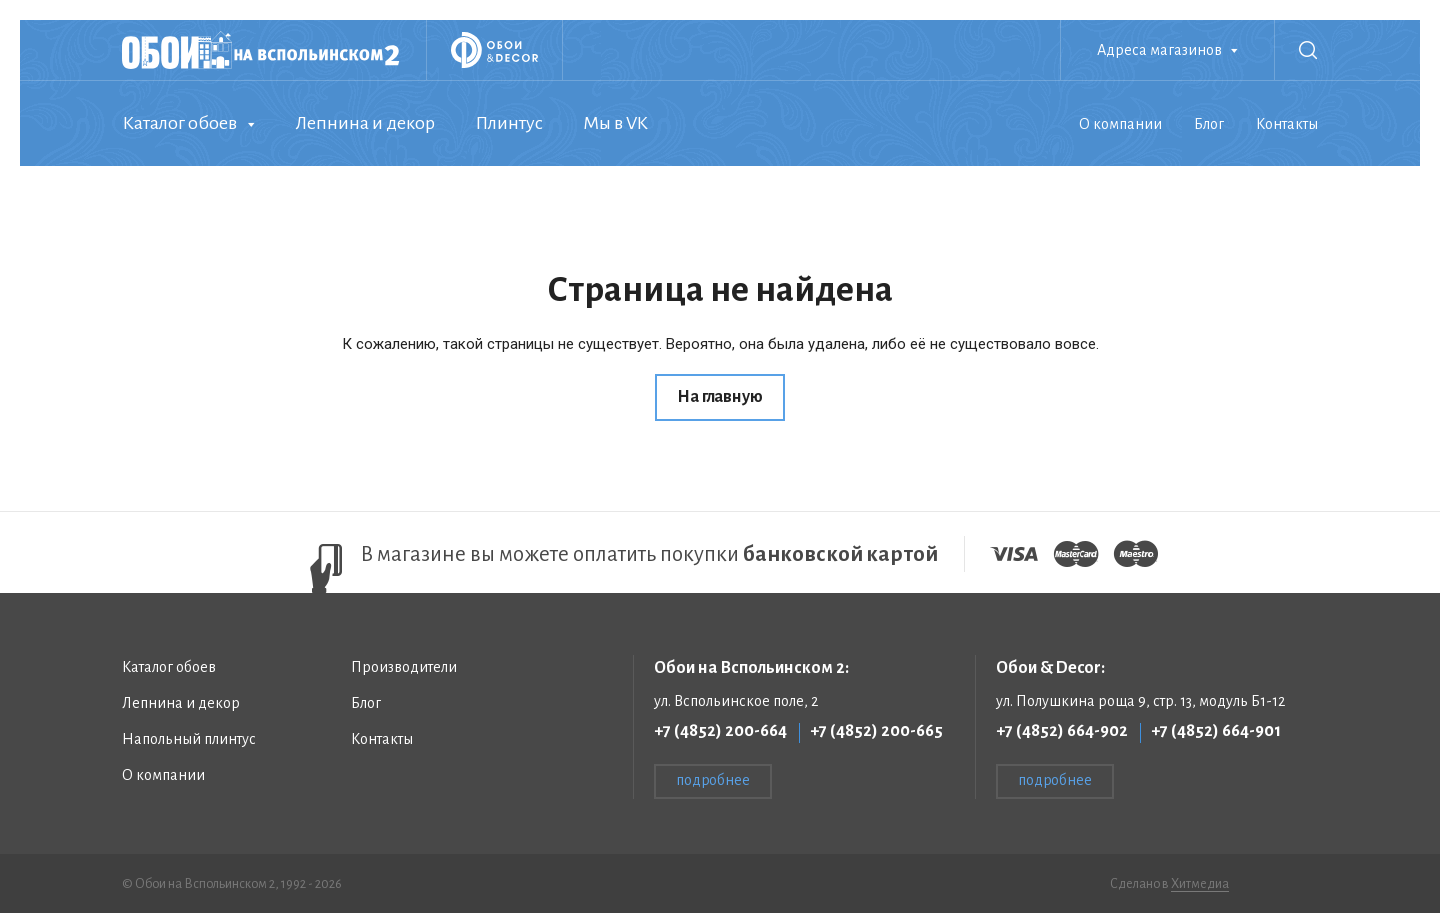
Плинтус (509, 123)
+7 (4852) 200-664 (720, 731)
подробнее (713, 780)
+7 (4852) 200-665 (876, 731)
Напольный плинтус (189, 739)
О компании (1120, 124)
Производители (404, 667)
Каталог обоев (179, 123)
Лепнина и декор (365, 123)
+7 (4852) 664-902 (1062, 731)
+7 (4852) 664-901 (1216, 731)
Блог (1209, 124)
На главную (719, 397)
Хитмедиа (1200, 884)
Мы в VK (615, 123)
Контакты (1287, 124)
